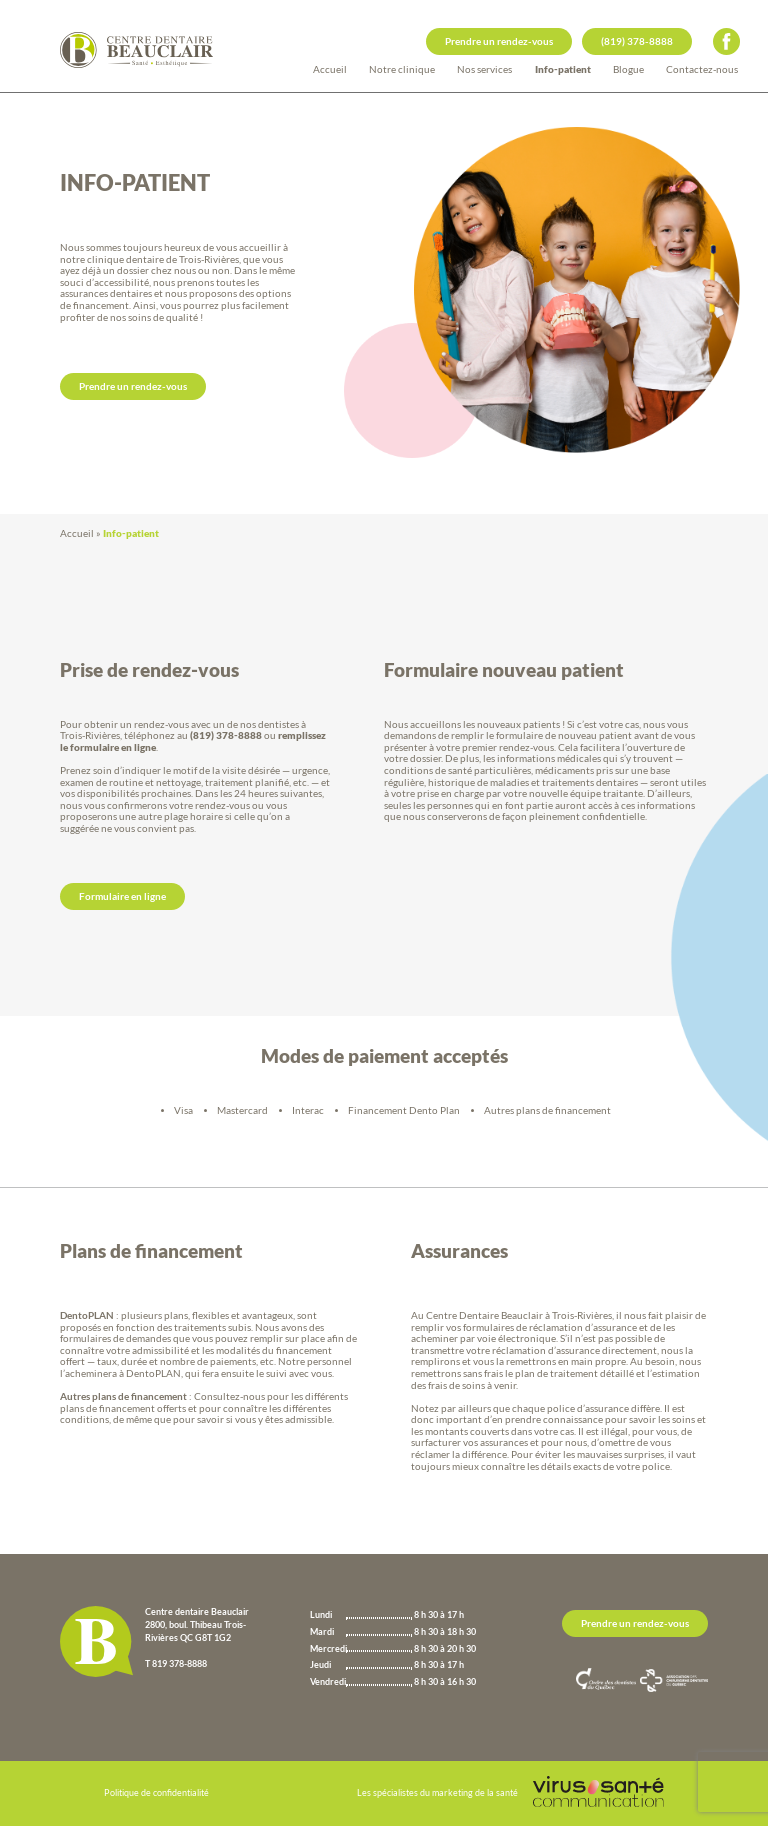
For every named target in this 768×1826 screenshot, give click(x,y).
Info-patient (563, 69)
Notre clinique (402, 69)
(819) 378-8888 (637, 41)
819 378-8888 (179, 1663)
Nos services (484, 69)
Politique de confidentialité (156, 1792)
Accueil (330, 69)
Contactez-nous (702, 69)
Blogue (628, 69)
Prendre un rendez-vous (499, 41)
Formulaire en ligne (122, 896)
